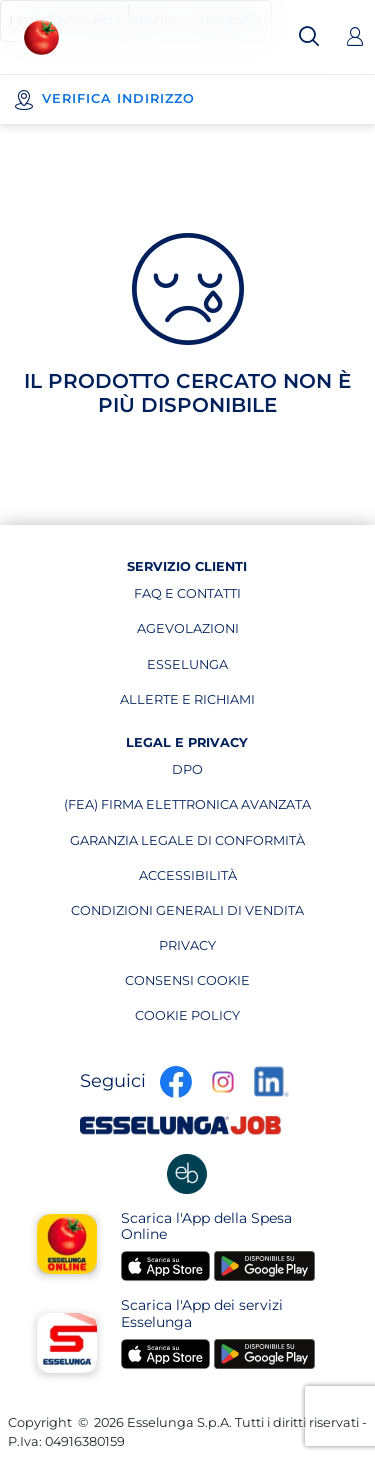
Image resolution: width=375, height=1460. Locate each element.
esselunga (201, 669)
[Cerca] (309, 37)
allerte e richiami (187, 704)
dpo (241, 774)
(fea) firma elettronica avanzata (187, 809)
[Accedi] (355, 37)
